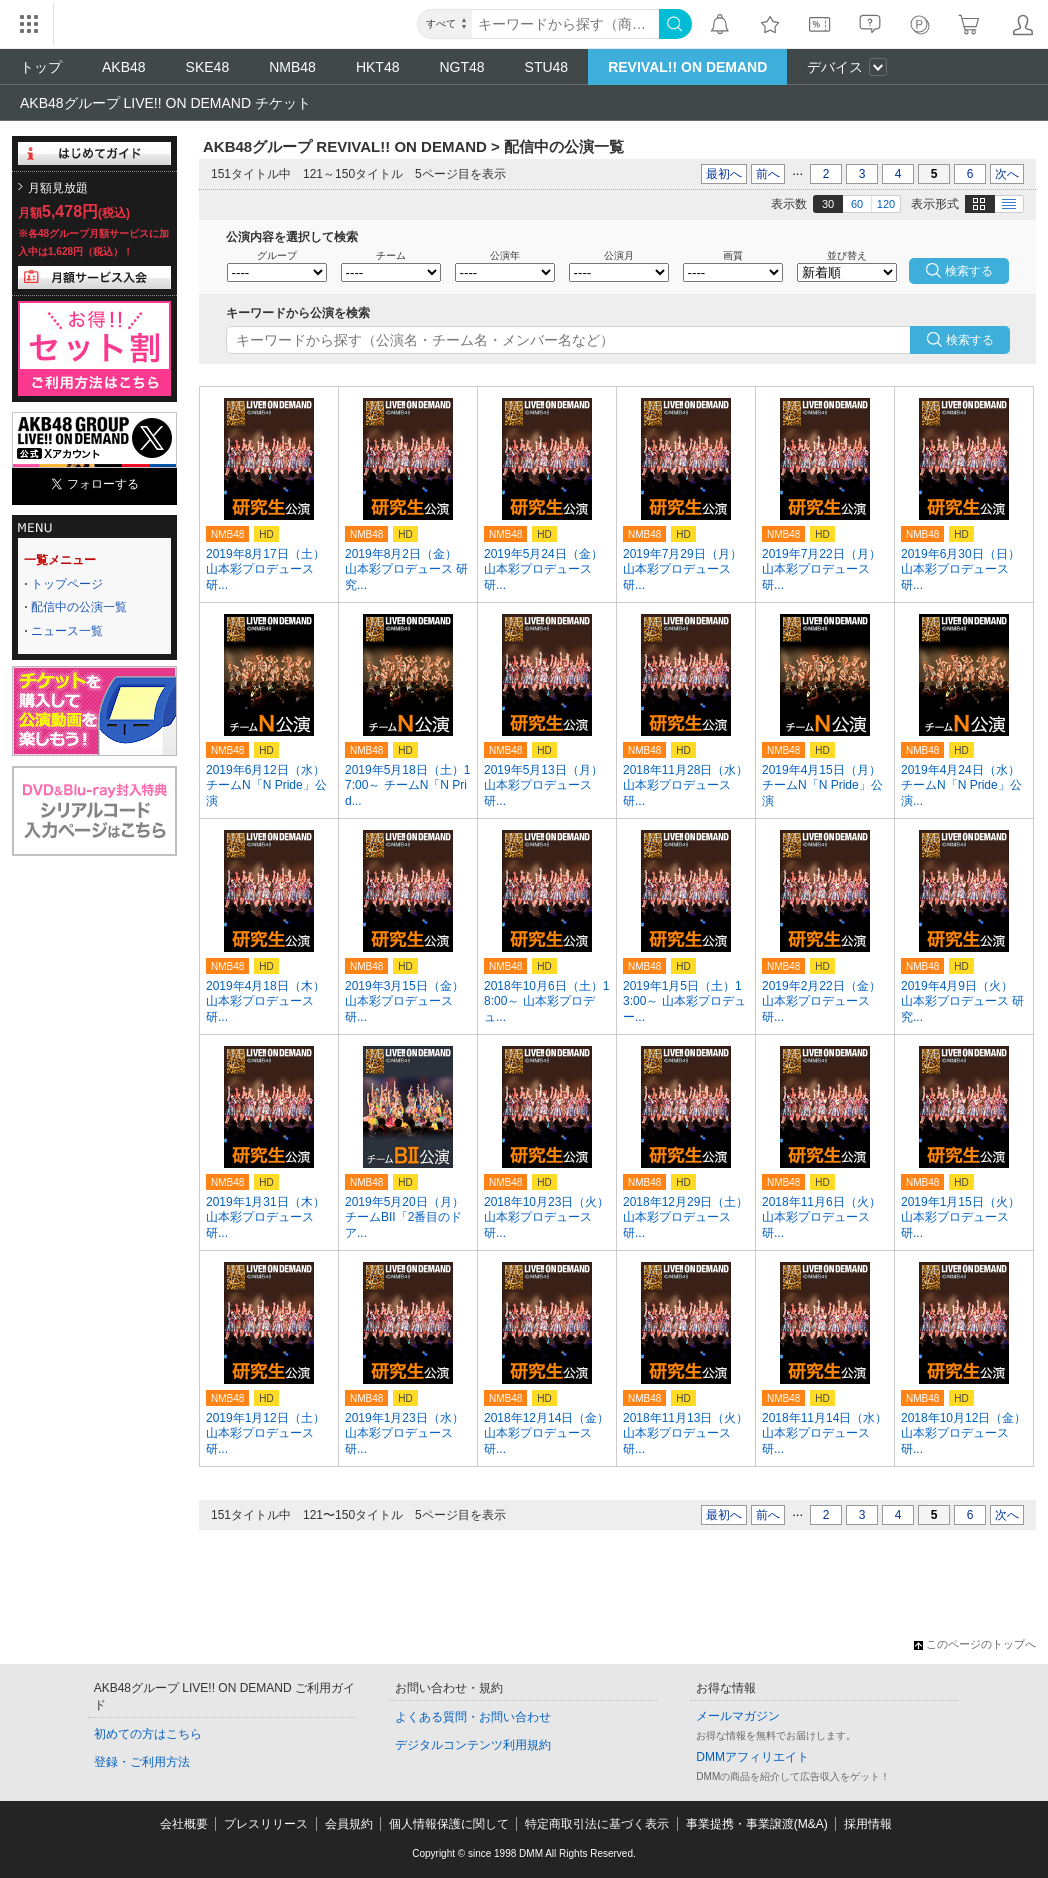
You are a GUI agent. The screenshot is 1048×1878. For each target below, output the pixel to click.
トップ (41, 67)
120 (886, 204)
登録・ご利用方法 (142, 1762)
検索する (970, 340)
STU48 (547, 67)
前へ (768, 174)
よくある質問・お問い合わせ (473, 1717)
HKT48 (378, 67)
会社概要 (184, 1824)
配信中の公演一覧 (79, 607)
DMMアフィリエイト (752, 1757)
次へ (1007, 174)
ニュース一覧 (67, 631)
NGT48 (461, 67)
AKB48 (124, 67)
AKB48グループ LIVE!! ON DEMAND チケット (165, 103)
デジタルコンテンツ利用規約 (473, 1745)
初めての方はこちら (148, 1734)
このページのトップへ (975, 1644)
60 (857, 204)
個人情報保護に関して (449, 1824)
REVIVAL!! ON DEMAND (687, 67)
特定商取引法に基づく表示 (597, 1824)
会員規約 (349, 1824)
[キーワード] (565, 24)
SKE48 (208, 67)
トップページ (67, 584)
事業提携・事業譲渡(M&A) (757, 1824)
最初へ (724, 174)
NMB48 (292, 67)
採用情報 (868, 1824)
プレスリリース (266, 1824)
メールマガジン (738, 1716)
